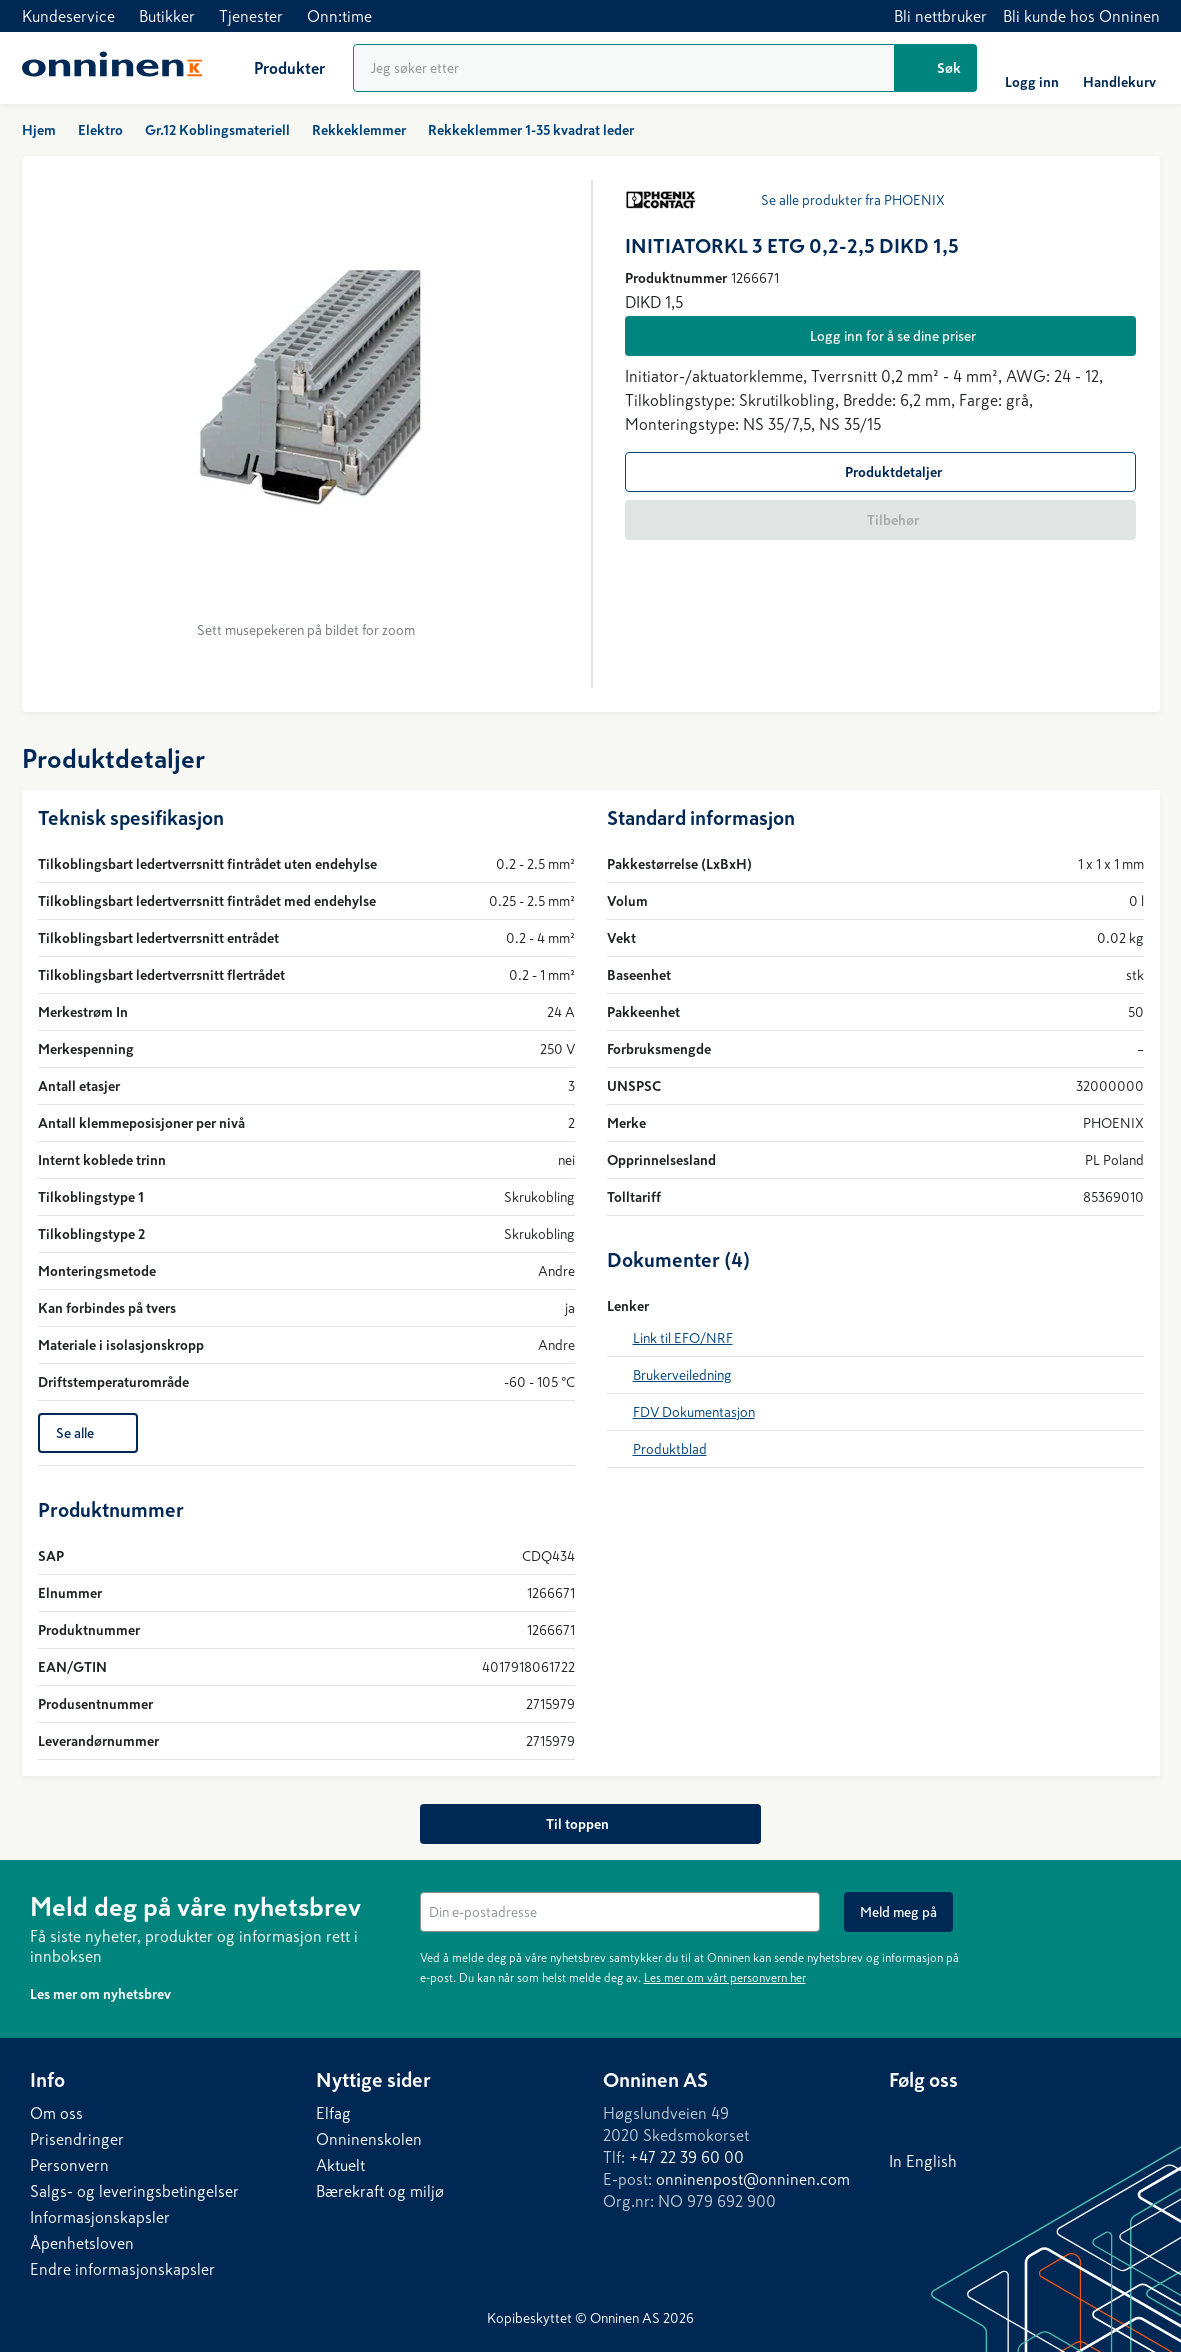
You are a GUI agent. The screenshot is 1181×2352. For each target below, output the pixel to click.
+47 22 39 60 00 (686, 2157)
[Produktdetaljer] (880, 472)
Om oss (56, 2113)
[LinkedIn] (905, 2118)
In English (923, 2161)
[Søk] (936, 68)
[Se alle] (88, 1433)
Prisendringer (77, 2139)
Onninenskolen (369, 2139)
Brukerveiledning (682, 1375)
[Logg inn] (1032, 68)
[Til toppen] (590, 1824)
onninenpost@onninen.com (753, 2179)
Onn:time (339, 16)
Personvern (69, 2165)
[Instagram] (985, 2118)
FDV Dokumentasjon (694, 1412)
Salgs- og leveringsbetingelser (134, 2191)
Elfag (333, 2113)
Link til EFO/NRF (683, 1338)
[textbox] (620, 1912)
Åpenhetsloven (82, 2243)
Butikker (167, 16)
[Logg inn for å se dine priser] (880, 336)
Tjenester (251, 16)
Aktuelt (340, 2165)
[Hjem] (112, 68)
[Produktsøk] (624, 68)
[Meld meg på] (898, 1912)
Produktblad (670, 1449)
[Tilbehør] (880, 520)
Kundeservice (68, 16)
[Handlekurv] (1119, 68)
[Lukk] (1140, 1904)
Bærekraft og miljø (380, 2191)
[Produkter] (273, 68)
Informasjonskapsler (100, 2217)
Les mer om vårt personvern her (725, 1978)
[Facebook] (945, 2118)
